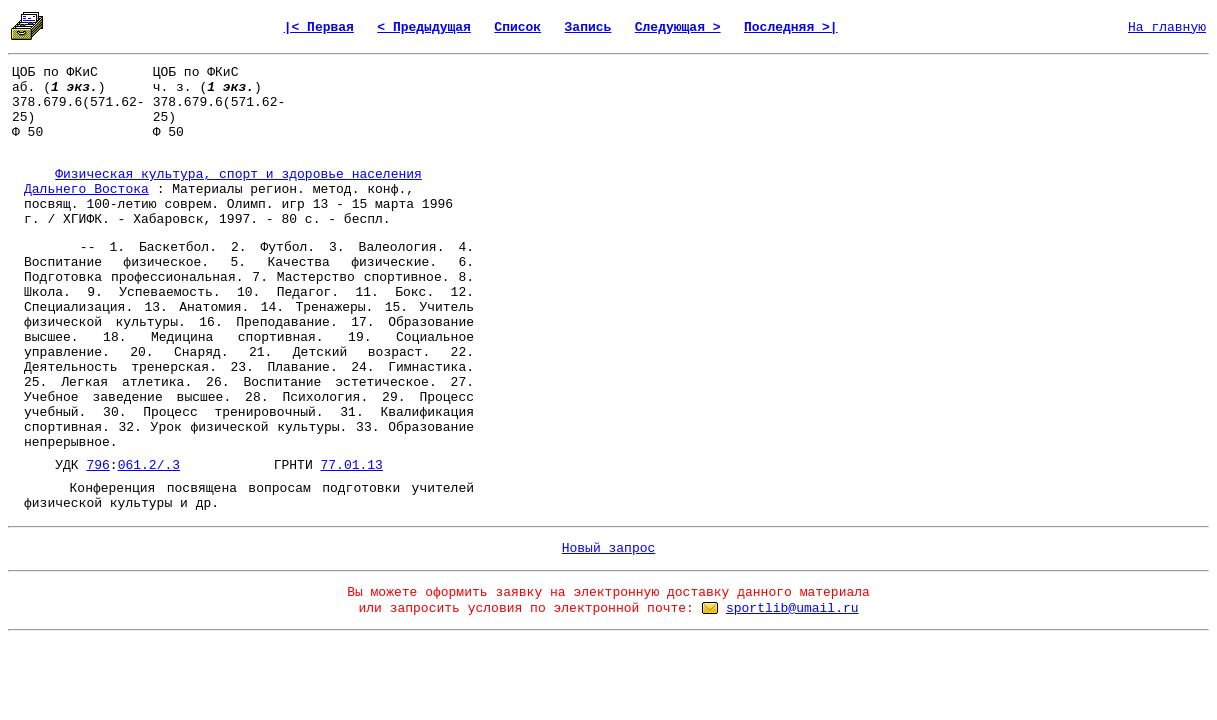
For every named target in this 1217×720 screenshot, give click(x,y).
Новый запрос (609, 548)
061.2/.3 (149, 465)
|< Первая (319, 27)
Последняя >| (791, 27)
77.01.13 (352, 465)
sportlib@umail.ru (792, 608)
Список (517, 27)
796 (97, 465)
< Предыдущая (424, 27)
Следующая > (678, 27)
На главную (1167, 27)
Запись (588, 27)
